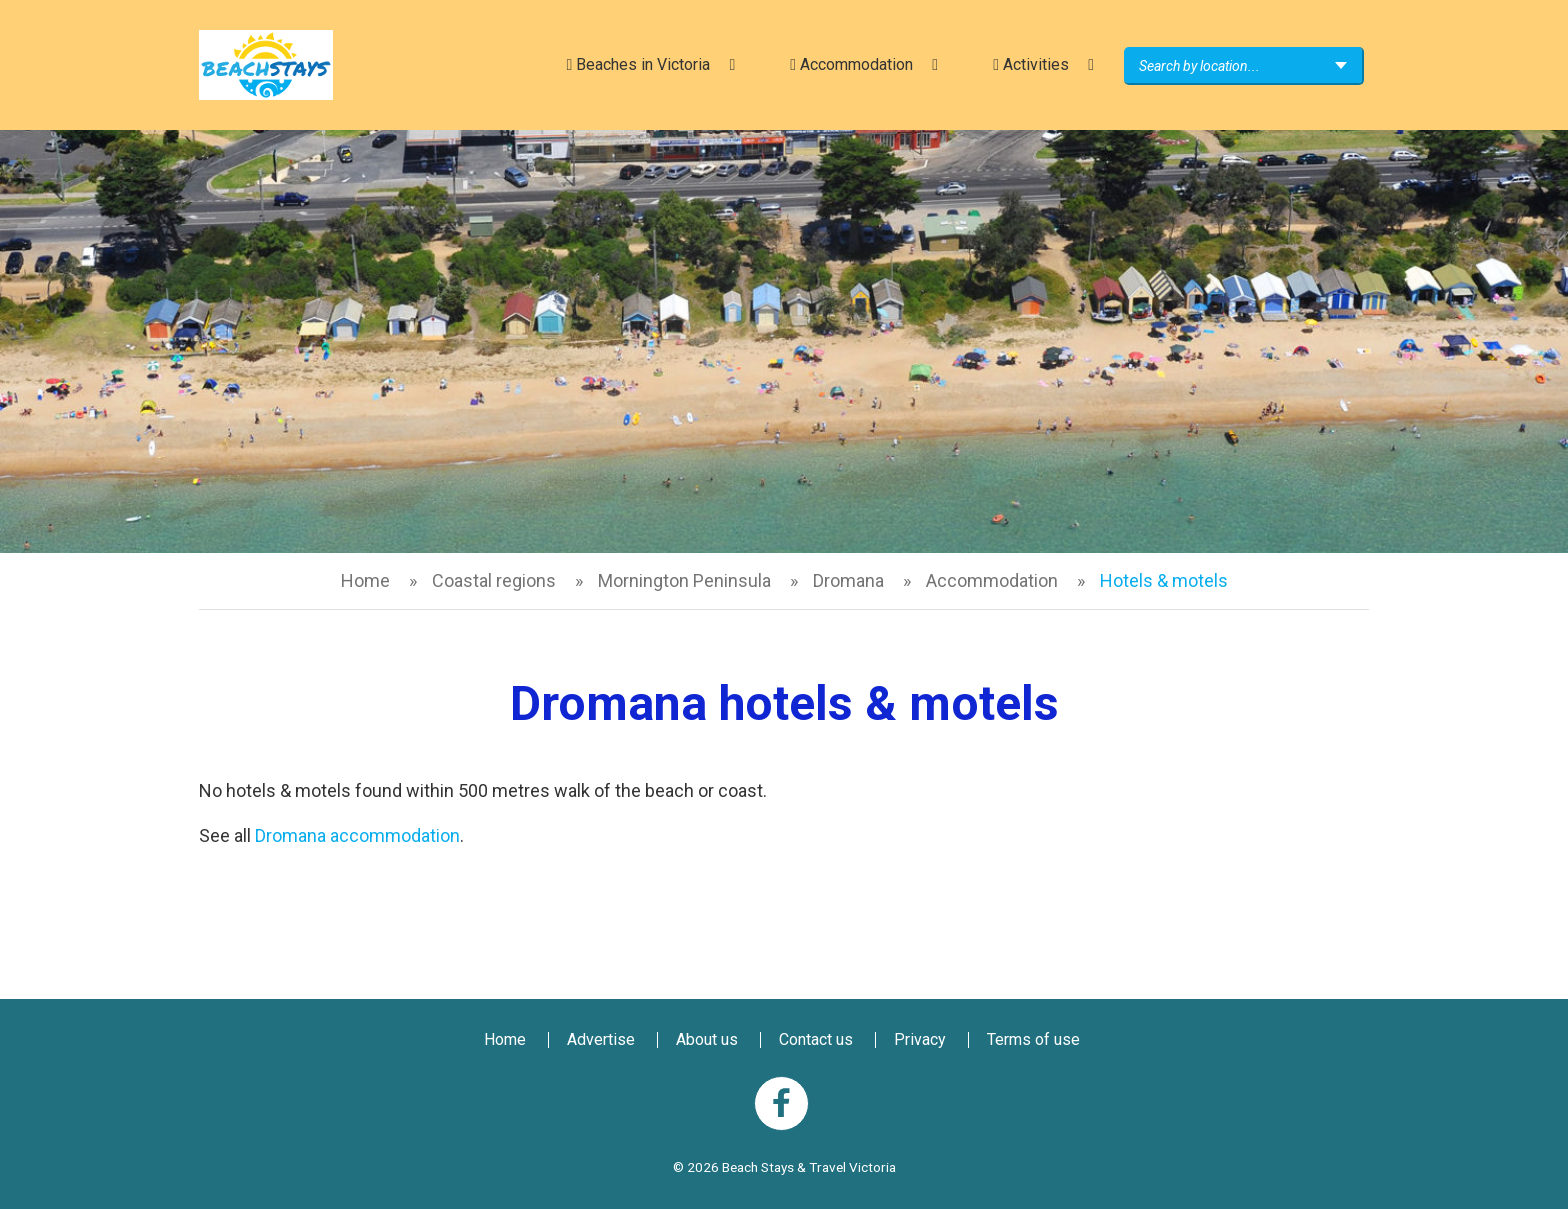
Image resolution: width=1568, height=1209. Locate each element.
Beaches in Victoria (638, 64)
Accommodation (851, 64)
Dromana (848, 580)
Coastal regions (494, 580)
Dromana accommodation (357, 835)
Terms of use (1033, 1039)
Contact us (816, 1039)
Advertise (601, 1039)
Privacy (920, 1039)
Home (365, 580)
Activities (1031, 64)
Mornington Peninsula (684, 580)
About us (707, 1039)
